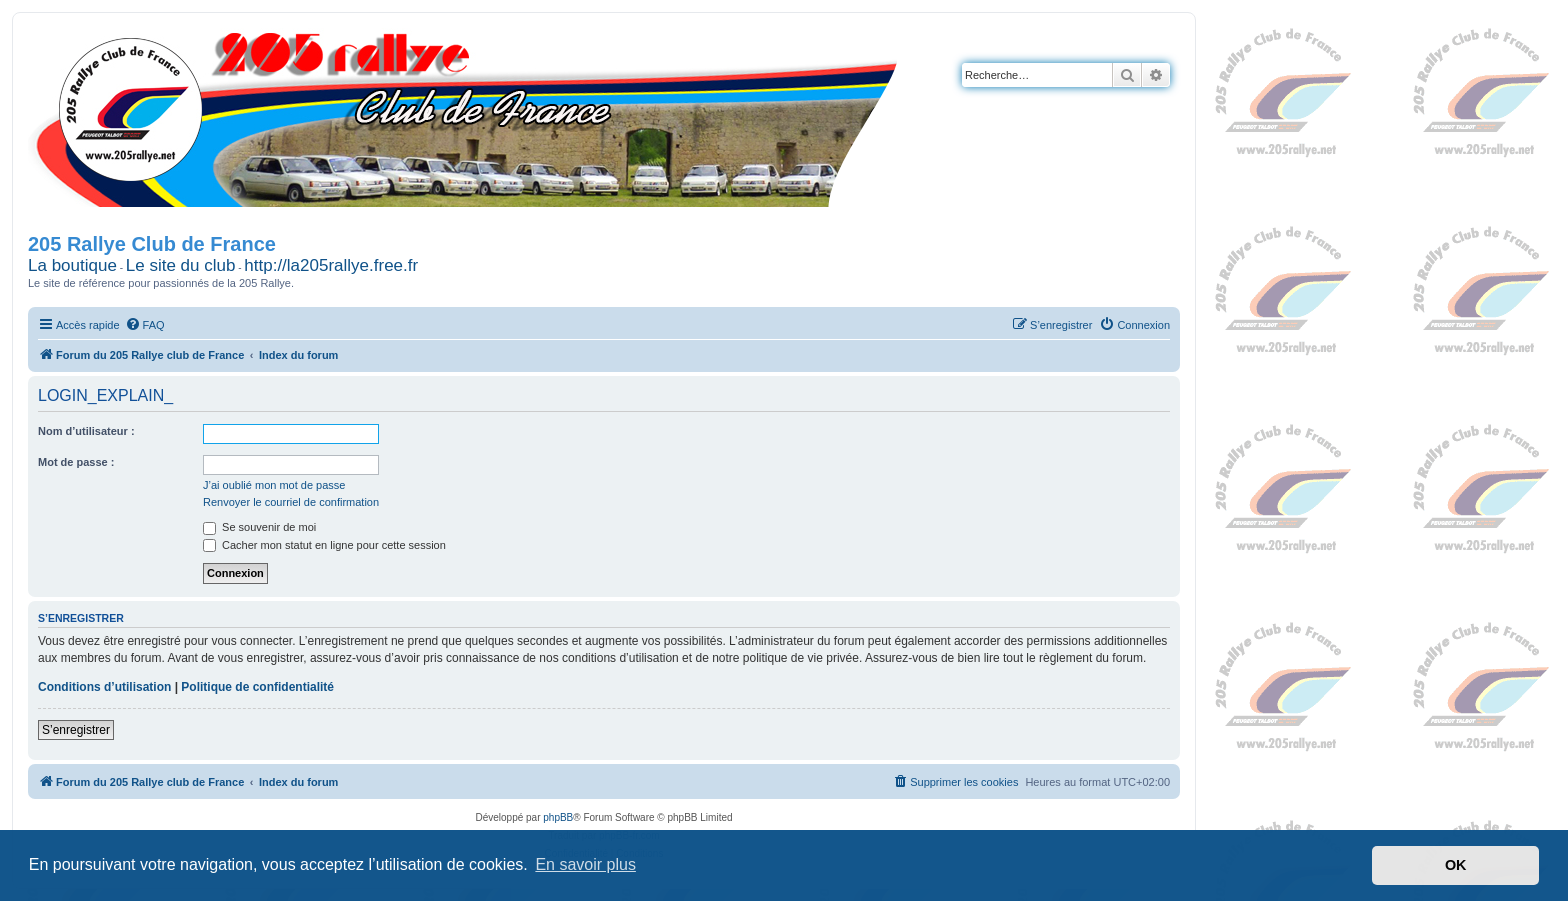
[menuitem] (145, 325)
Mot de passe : (76, 462)
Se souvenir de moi (259, 527)
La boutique (72, 265)
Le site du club (181, 265)
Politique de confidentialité (257, 687)
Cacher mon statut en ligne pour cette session (324, 545)
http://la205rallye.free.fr (331, 265)
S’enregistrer (76, 730)
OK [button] (1456, 865)
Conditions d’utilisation (104, 687)
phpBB (558, 817)
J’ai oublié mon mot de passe (274, 485)
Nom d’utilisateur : (86, 431)
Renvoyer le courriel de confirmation (291, 502)
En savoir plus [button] (585, 864)
